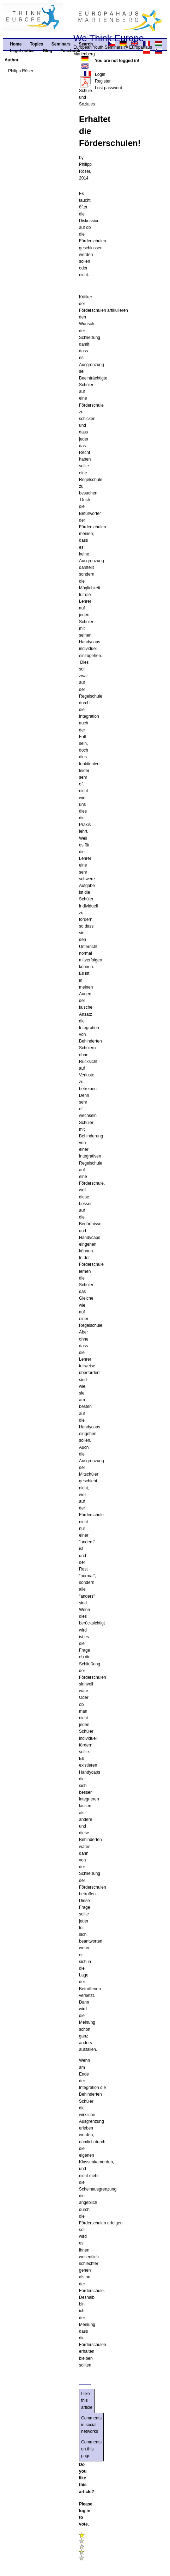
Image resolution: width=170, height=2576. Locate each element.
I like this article (86, 2400)
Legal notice (22, 50)
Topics (36, 44)
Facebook (70, 50)
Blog (47, 50)
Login (100, 74)
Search (86, 44)
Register (103, 81)
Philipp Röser (20, 70)
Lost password (108, 87)
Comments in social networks (91, 2425)
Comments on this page (91, 2449)
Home (16, 44)
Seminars (61, 44)
